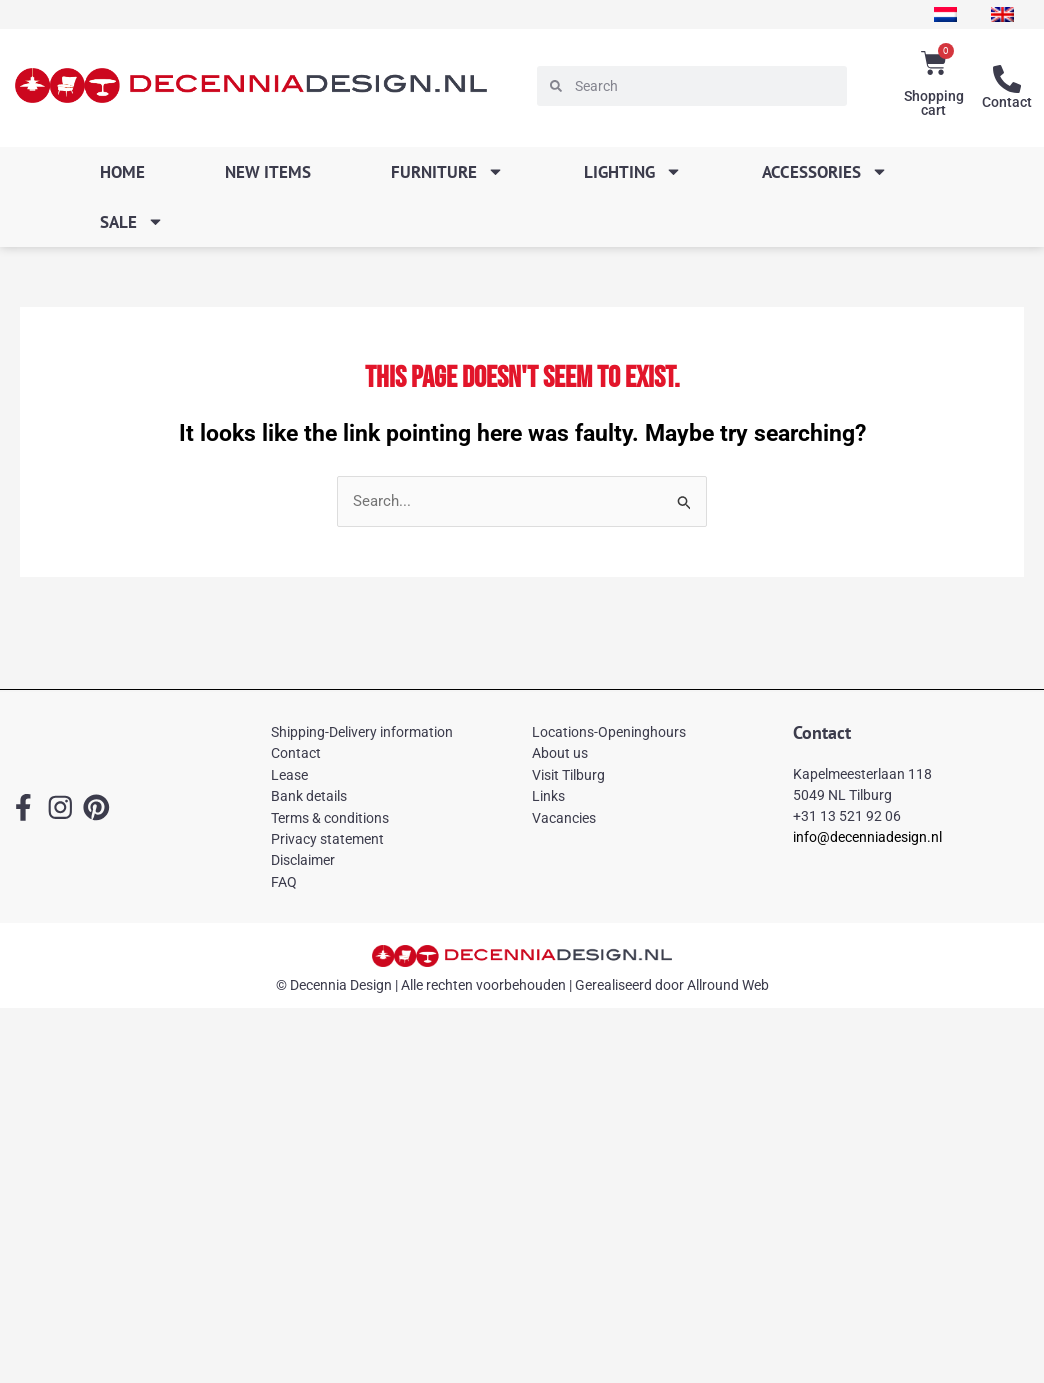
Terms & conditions (330, 818)
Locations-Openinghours (609, 732)
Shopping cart (934, 103)
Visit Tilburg (568, 775)
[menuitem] (945, 14)
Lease (289, 775)
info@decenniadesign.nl (867, 837)
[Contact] (1007, 79)
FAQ (284, 882)
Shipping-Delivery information (362, 732)
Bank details (309, 796)
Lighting (633, 171)
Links (548, 796)
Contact (1007, 102)
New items (268, 172)
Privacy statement (327, 839)
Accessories (825, 171)
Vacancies (564, 818)
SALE (132, 221)
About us (560, 753)
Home (122, 172)
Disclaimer (303, 860)
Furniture (447, 171)
